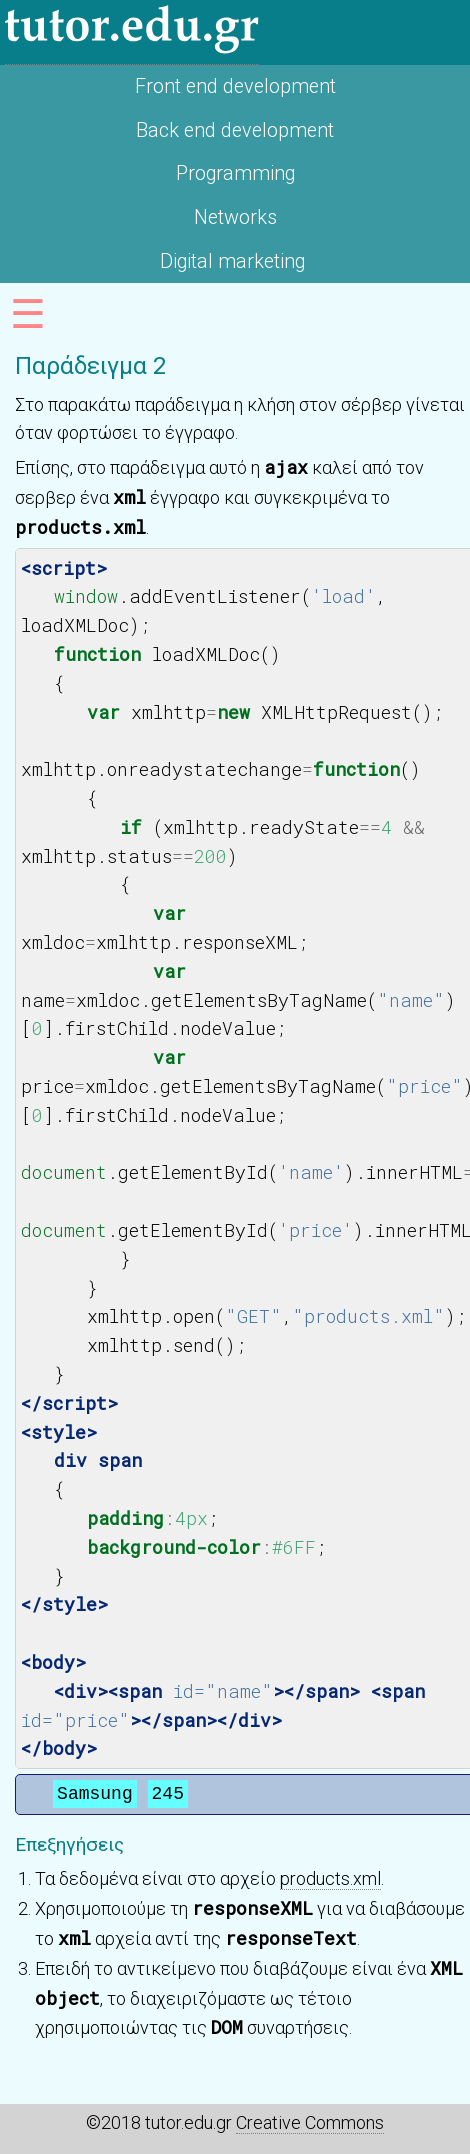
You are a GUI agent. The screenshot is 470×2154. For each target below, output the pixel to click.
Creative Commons (310, 2122)
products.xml (330, 1878)
